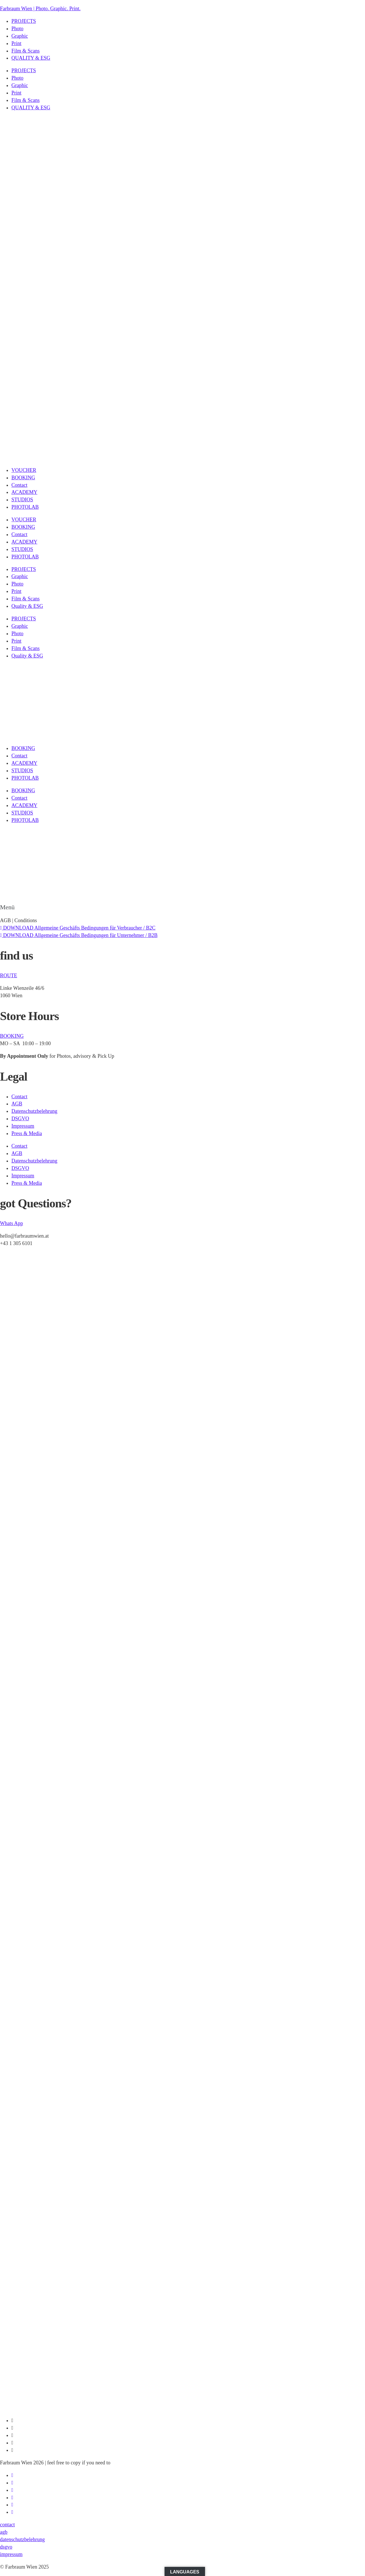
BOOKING (23, 477)
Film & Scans (25, 51)
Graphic (19, 36)
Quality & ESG (27, 606)
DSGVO (20, 1118)
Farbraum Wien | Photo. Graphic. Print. (40, 8)
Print (16, 43)
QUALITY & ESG (30, 58)
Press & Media (26, 1133)
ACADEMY (24, 492)
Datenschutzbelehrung (34, 1111)
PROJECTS (23, 21)
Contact (19, 485)
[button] (182, 910)
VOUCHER (23, 470)
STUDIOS (22, 499)
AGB (16, 1104)
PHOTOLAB (25, 507)
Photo (17, 28)
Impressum (22, 1126)
